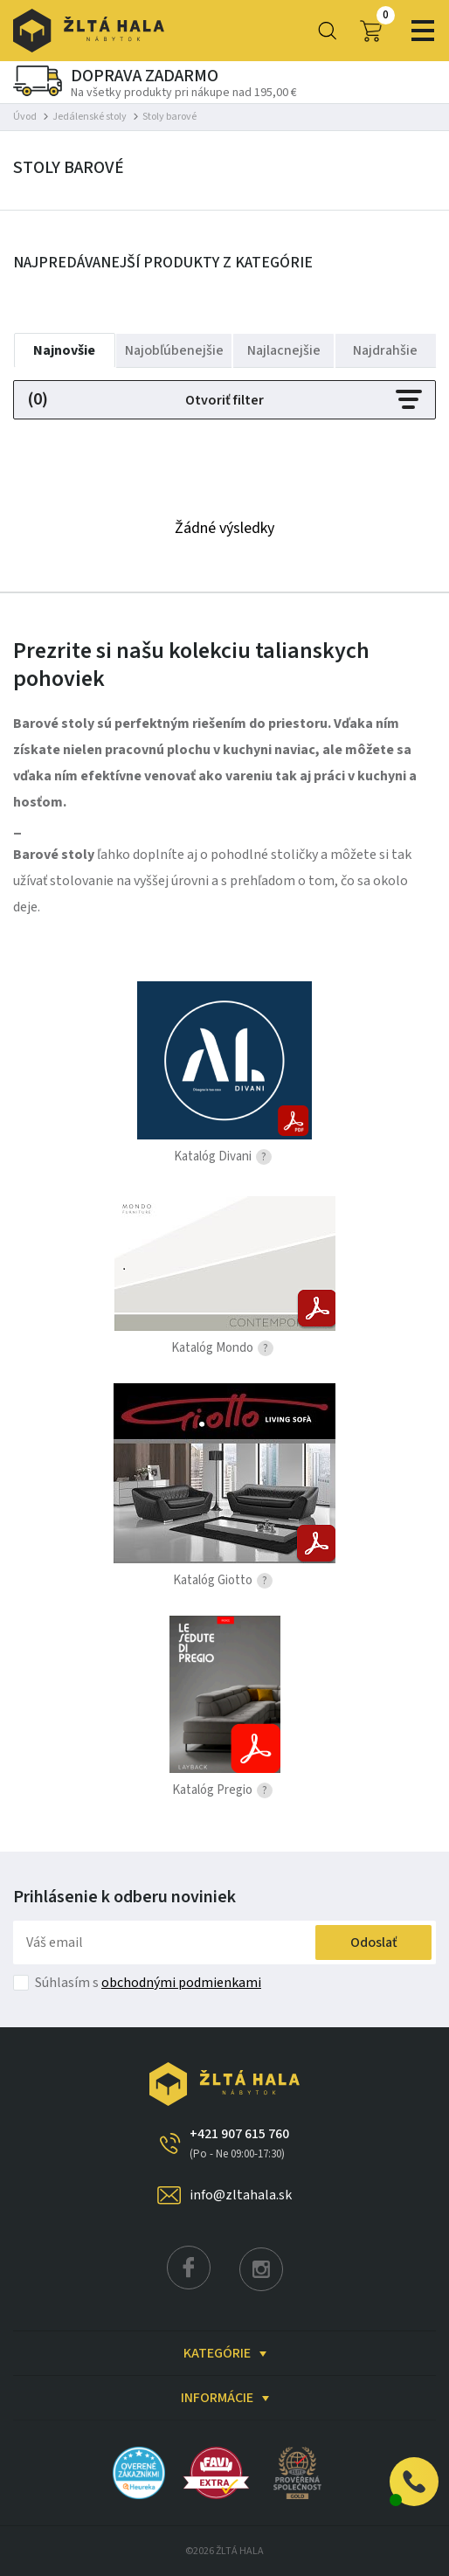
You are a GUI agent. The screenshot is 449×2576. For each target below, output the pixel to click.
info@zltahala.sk (241, 2195)
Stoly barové (169, 116)
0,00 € (370, 30)
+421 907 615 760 (239, 2143)
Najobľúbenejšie (174, 350)
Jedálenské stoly (89, 116)
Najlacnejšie (284, 350)
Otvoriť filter (224, 399)
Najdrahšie (385, 350)
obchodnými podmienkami (181, 1982)
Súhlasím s (148, 1982)
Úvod (25, 116)
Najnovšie (64, 350)
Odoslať (373, 1942)
